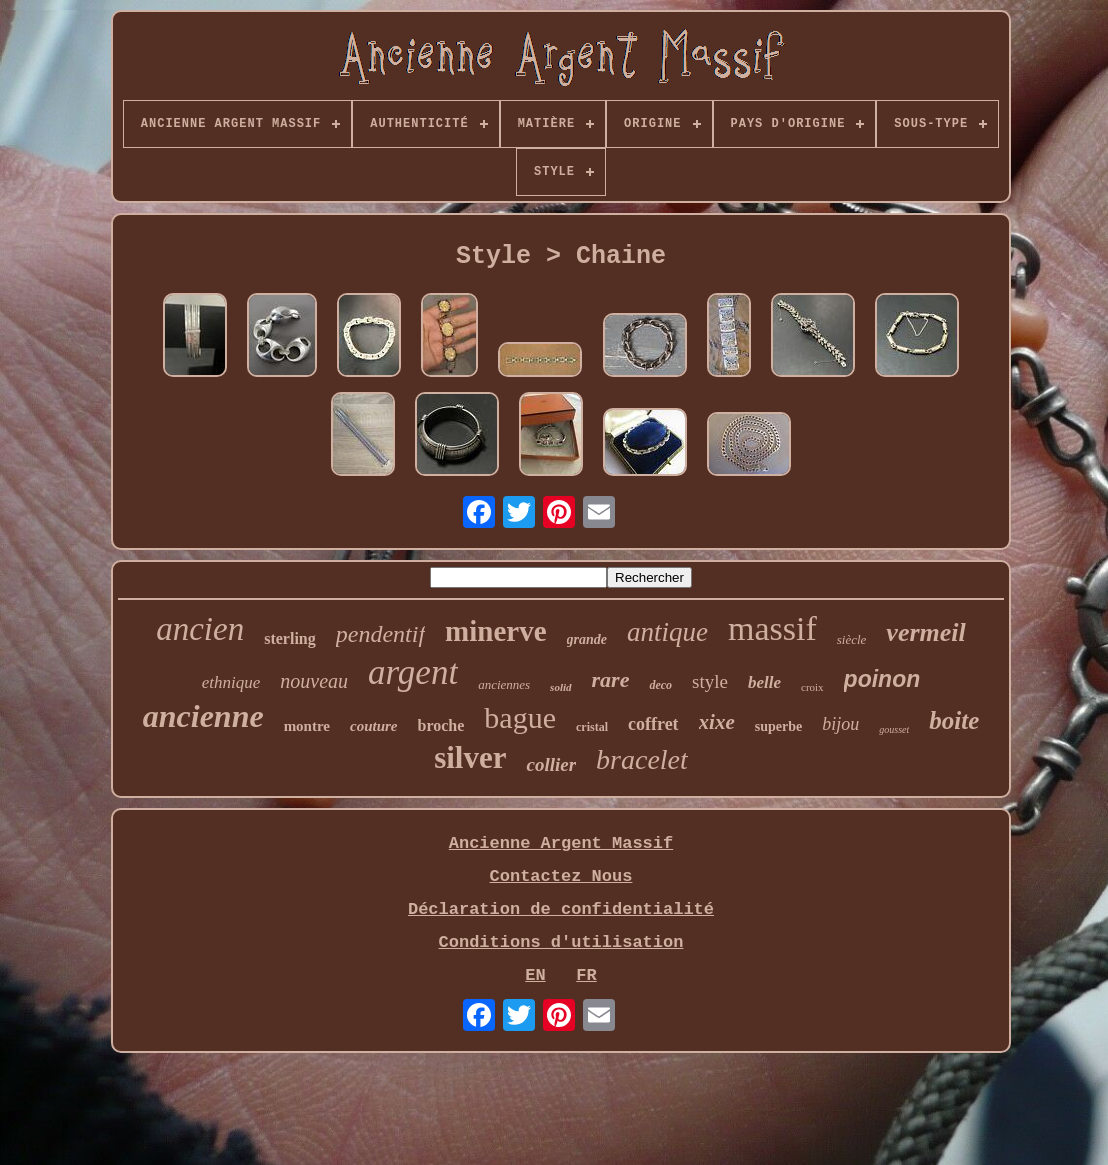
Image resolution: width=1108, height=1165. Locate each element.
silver (470, 757)
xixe (717, 722)
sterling (290, 638)
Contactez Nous (561, 876)
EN (535, 975)
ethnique (231, 682)
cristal (592, 727)
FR (586, 975)
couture (374, 726)
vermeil (925, 632)
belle (764, 682)
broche (441, 725)
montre (307, 726)
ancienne (203, 716)
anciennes (504, 684)
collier (551, 764)
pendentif (380, 634)
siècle (852, 639)
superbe (778, 726)
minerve (495, 631)
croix (812, 687)
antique (667, 632)
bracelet (642, 759)
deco (660, 685)
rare (611, 679)
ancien (200, 629)
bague (520, 717)
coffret (653, 724)
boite (954, 720)
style (710, 681)
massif (772, 628)
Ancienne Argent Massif (561, 843)
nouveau (314, 681)
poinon (882, 679)
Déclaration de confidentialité (561, 909)
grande (587, 639)
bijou (840, 724)
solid (560, 687)
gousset (894, 729)
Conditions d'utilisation (561, 942)
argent (413, 672)
